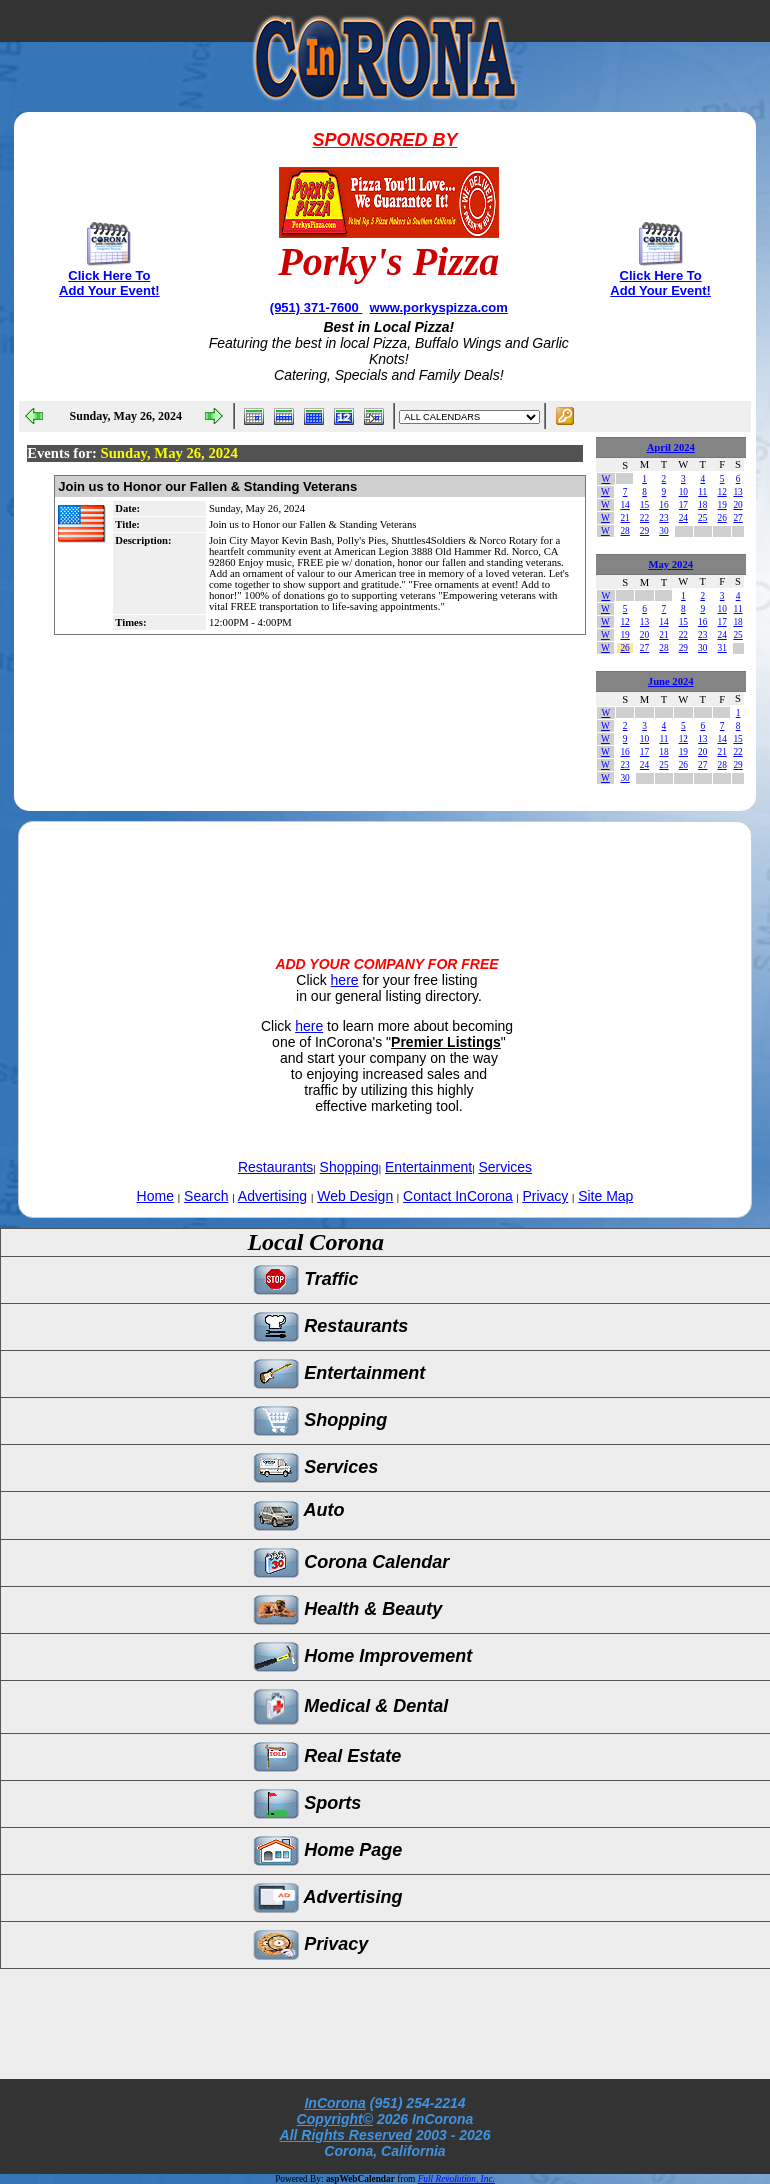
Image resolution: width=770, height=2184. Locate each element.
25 (702, 518)
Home (155, 1196)
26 (721, 518)
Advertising (272, 1196)
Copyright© (335, 2119)
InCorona (334, 2103)
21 (624, 518)
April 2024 (671, 447)
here (345, 980)
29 (644, 531)
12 (721, 492)
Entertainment (428, 1167)
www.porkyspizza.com (439, 307)
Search (206, 1196)
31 (721, 648)
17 (683, 505)
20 (737, 505)
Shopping (349, 1167)
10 (683, 492)
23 (663, 518)
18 (702, 505)
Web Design (355, 1196)
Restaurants (275, 1167)
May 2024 (670, 564)
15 (644, 505)
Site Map (605, 1196)
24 (683, 518)
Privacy (545, 1196)
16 (663, 505)
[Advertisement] (385, 872)
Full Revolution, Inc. (456, 2179)
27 (737, 518)
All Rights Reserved (346, 2135)
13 (737, 492)
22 (644, 518)
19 (721, 505)
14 (624, 505)
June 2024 (671, 681)
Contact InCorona (458, 1196)
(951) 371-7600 (316, 307)
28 (624, 531)
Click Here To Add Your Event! (109, 283)
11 (702, 492)
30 (663, 531)
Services (505, 1167)
